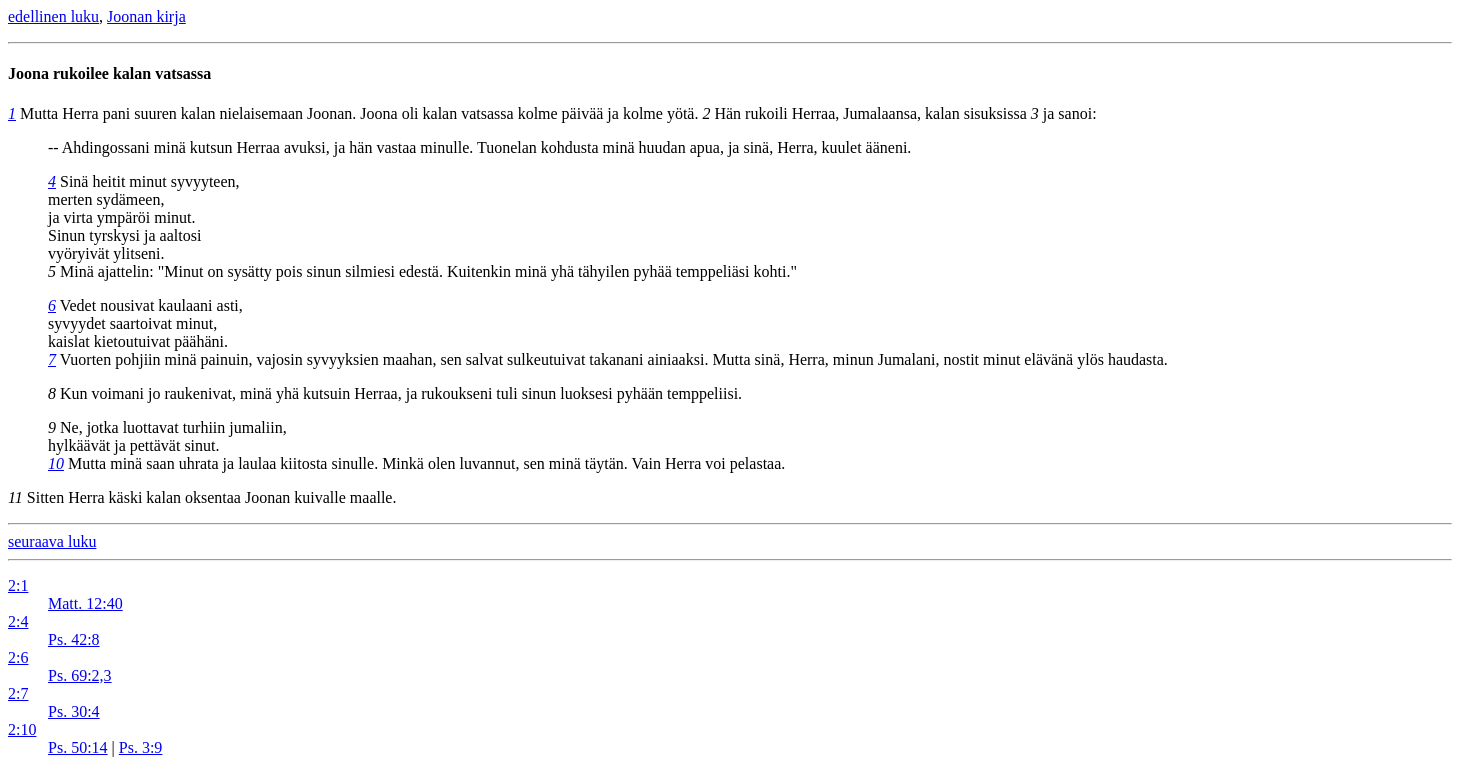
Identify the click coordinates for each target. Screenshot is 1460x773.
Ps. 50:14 (78, 747)
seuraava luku (52, 541)
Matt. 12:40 (85, 603)
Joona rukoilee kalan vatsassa (109, 73)
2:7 (18, 693)
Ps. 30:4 (74, 711)
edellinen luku (53, 16)
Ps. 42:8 (74, 639)
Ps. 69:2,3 (80, 675)
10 (56, 463)
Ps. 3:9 (141, 747)
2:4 (18, 621)
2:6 (18, 657)
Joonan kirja (146, 16)
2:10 (22, 729)
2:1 (18, 585)
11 (15, 497)
